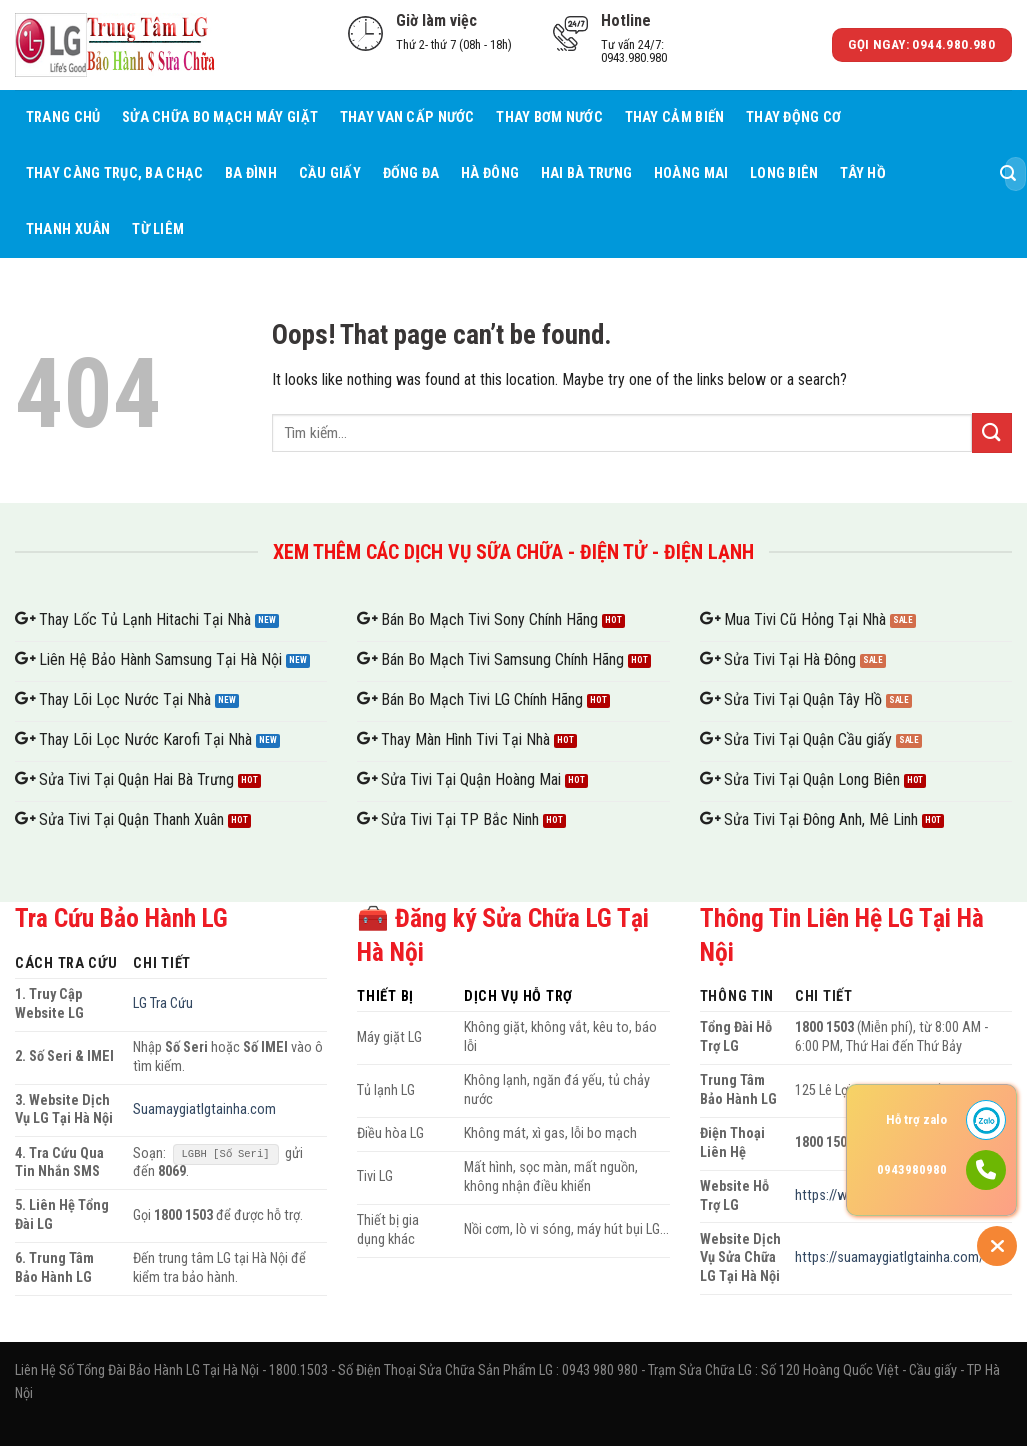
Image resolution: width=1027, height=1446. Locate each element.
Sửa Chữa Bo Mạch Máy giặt (220, 117)
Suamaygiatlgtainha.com (204, 1109)
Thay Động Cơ (793, 117)
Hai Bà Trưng (586, 173)
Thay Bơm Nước (549, 117)
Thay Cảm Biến (675, 117)
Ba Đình (251, 173)
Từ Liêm (158, 229)
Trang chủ (63, 117)
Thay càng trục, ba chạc (115, 173)
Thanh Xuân (68, 229)
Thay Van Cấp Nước (407, 117)
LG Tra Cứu (163, 1003)
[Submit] (1008, 174)
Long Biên (784, 173)
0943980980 (912, 1169)
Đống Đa (411, 173)
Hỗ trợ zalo (916, 1119)
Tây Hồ (863, 173)
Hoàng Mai (691, 173)
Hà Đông (490, 173)
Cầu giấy (330, 173)
